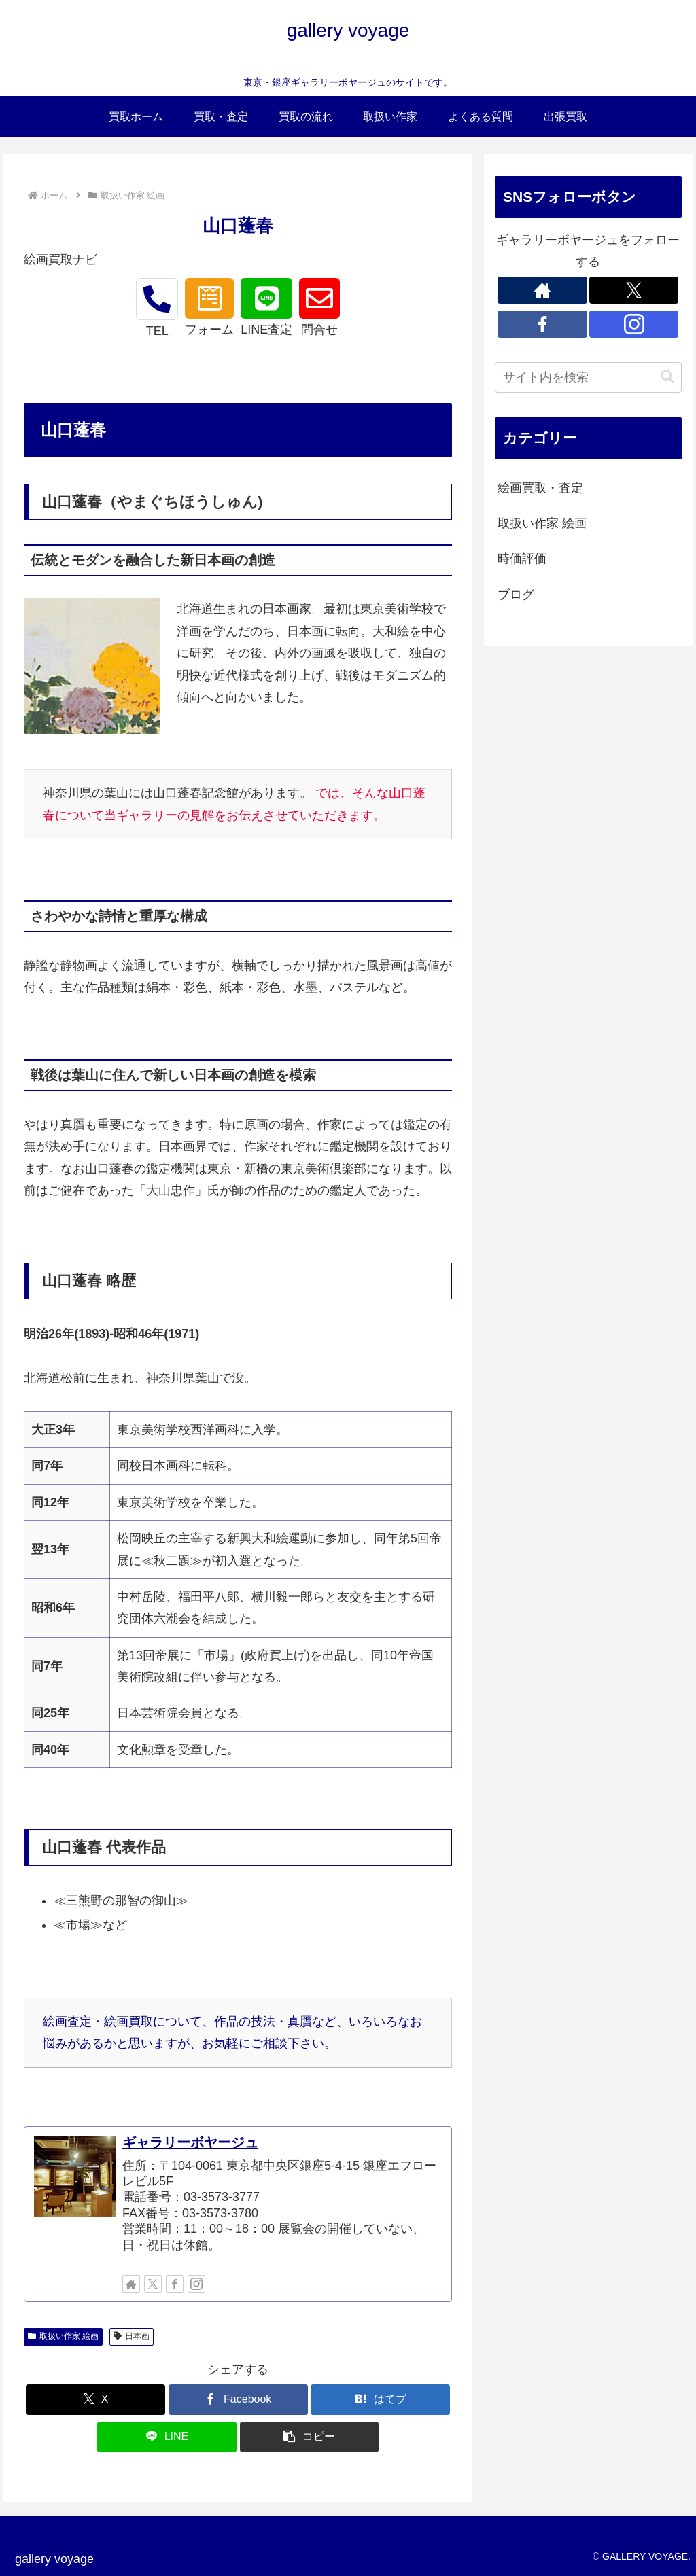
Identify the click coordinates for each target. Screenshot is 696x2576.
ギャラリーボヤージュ (190, 2142)
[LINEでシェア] (167, 2437)
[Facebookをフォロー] (175, 2284)
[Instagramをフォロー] (196, 2284)
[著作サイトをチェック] (131, 2284)
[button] (309, 2437)
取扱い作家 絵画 (63, 2336)
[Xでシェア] (95, 2399)
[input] (588, 377)
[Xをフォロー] (153, 2284)
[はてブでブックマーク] (380, 2399)
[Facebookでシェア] (238, 2399)
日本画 (132, 2336)
